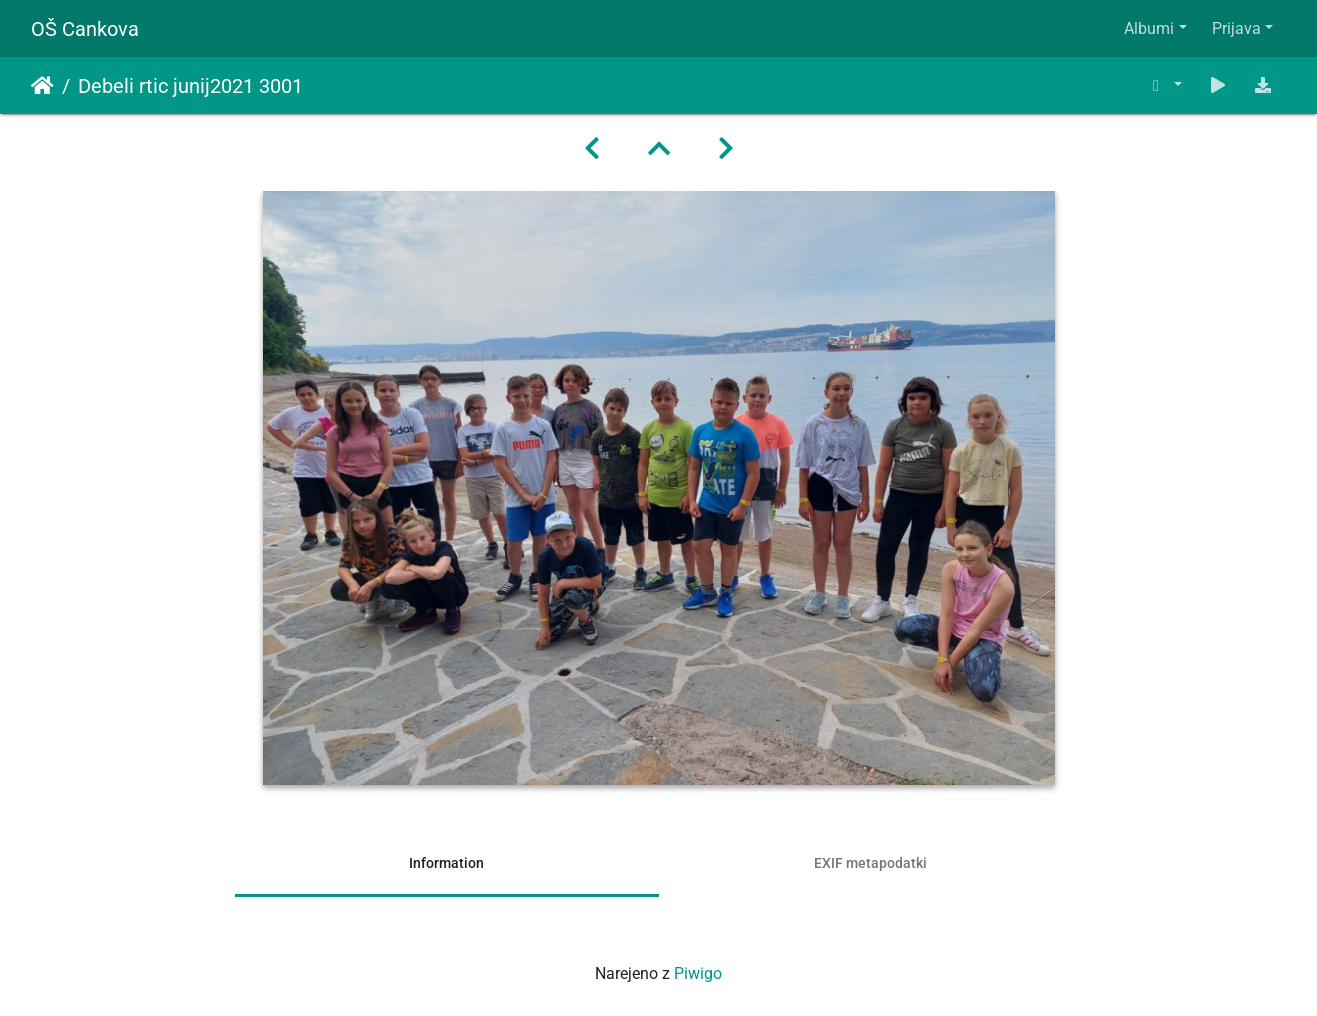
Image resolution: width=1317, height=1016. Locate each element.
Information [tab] (446, 863)
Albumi (1149, 28)
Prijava (1236, 28)
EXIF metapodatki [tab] (870, 863)
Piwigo (698, 973)
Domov (42, 86)
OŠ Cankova (85, 29)
